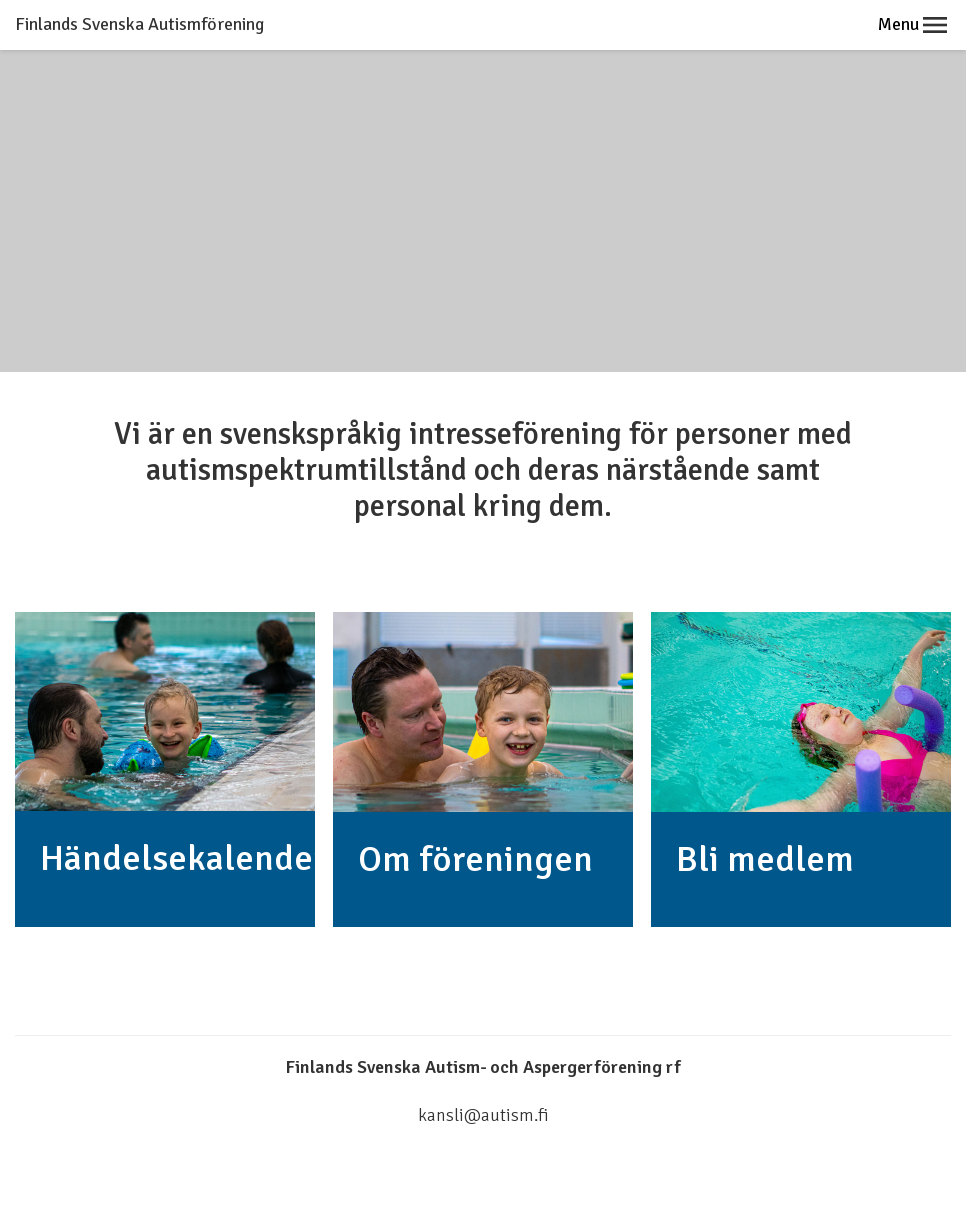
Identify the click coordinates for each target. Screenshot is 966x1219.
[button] (935, 25)
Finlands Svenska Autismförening (139, 24)
